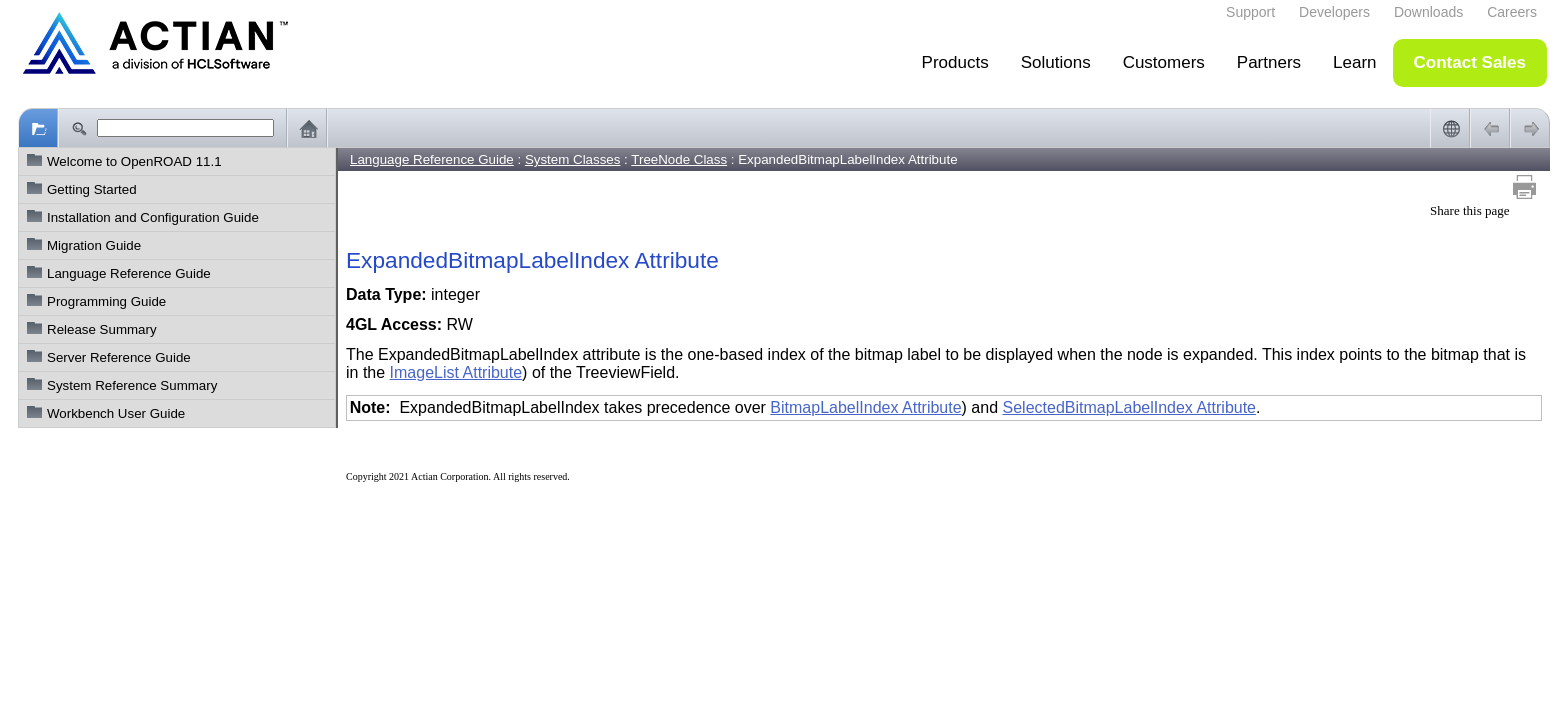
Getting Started (92, 189)
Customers (1164, 62)
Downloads (1428, 12)
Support (1250, 12)
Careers (1512, 12)
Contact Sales (1470, 62)
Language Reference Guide (129, 273)
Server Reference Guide (119, 357)
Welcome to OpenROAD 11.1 (134, 161)
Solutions (1056, 62)
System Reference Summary (132, 385)
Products (955, 62)
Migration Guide (94, 245)
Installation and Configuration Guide (153, 217)
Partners (1269, 62)
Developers (1334, 12)
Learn (1354, 62)
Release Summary (102, 329)
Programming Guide (106, 301)
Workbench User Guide (116, 413)
